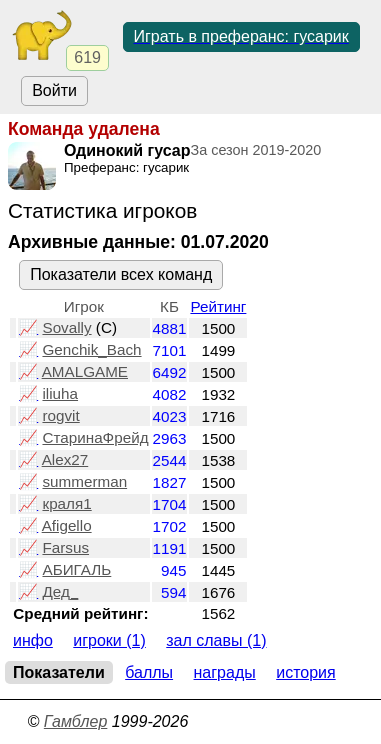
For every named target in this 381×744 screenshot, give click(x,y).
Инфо (33, 640)
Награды (225, 672)
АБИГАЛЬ (76, 569)
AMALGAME (85, 371)
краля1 (66, 503)
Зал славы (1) (216, 640)
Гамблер (76, 721)
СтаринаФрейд (95, 437)
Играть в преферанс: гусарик (241, 36)
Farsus (65, 547)
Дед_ (60, 591)
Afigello (67, 525)
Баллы (149, 672)
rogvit (60, 415)
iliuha (60, 393)
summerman (84, 481)
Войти (54, 90)
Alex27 (65, 459)
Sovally (66, 327)
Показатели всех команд (121, 274)
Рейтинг (218, 306)
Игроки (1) (109, 640)
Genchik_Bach (91, 349)
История (305, 672)
